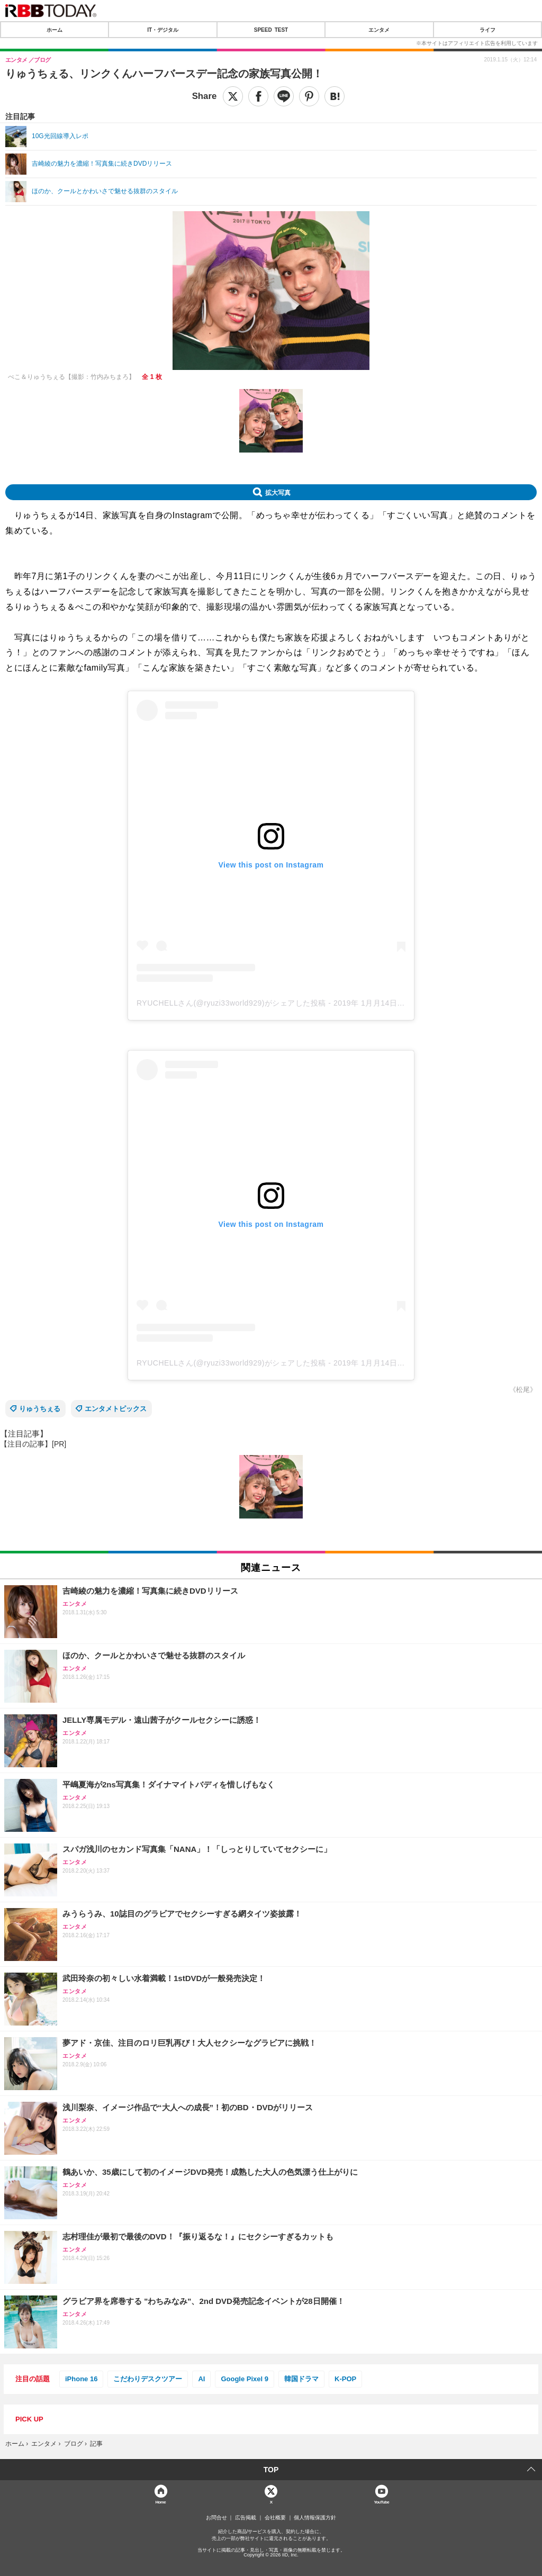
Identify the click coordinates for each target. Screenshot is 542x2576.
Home (160, 2501)
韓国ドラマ (301, 2379)
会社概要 (275, 2517)
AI (201, 2379)
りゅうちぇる (39, 1409)
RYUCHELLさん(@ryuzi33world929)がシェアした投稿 (231, 1003)
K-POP (345, 2379)
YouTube (381, 2501)
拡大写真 (278, 492)
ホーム (54, 29)
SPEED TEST (271, 29)
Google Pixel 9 (244, 2379)
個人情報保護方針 (315, 2517)
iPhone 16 (81, 2379)
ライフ (487, 29)
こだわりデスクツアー (147, 2379)
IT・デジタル (162, 29)
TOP (271, 2469)
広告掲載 (245, 2517)
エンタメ (379, 29)
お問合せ (216, 2517)
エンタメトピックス (116, 1409)
